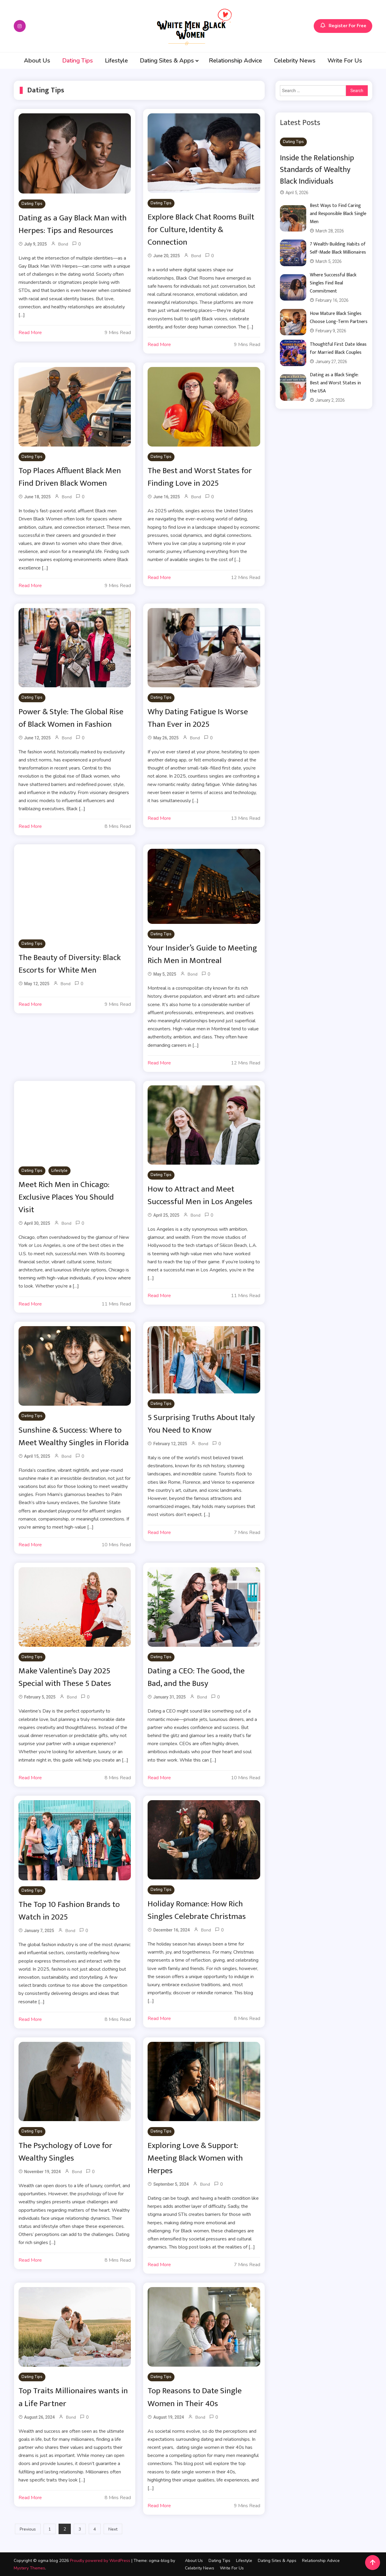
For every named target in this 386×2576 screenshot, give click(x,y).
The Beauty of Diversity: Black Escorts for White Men (70, 963)
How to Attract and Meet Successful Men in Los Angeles (200, 1195)
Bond (63, 244)
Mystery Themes (29, 2568)
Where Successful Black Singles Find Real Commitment (333, 283)
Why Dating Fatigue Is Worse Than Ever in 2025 (198, 717)
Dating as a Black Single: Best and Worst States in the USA (335, 383)
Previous (28, 2528)
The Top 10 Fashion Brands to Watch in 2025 (70, 1910)
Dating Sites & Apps (167, 61)
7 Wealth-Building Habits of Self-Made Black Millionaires (338, 248)
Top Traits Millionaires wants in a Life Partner (73, 2396)
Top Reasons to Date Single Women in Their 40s (195, 2396)
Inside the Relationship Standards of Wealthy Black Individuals (317, 170)
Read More (30, 332)
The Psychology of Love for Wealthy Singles (66, 2151)
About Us (37, 61)
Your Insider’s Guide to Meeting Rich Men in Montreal (202, 954)
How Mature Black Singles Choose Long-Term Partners (338, 318)
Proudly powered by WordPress (100, 2560)
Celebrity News (294, 61)
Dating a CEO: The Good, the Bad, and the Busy (197, 1676)
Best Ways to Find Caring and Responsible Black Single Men (338, 214)
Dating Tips (77, 61)
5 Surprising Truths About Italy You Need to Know (202, 1423)
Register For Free (343, 26)
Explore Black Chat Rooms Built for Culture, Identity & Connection (202, 229)
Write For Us (344, 61)
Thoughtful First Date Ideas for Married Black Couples (338, 348)
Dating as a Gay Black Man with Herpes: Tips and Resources (73, 224)
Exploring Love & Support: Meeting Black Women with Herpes (195, 2157)
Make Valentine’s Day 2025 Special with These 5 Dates (65, 1676)
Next (112, 2528)
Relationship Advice (235, 61)
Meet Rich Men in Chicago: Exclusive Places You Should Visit (66, 1196)
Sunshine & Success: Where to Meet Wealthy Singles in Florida (74, 1436)
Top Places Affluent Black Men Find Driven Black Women (70, 477)
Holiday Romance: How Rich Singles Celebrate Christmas (197, 1909)
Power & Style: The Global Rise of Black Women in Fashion (72, 717)
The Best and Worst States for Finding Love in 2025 (200, 477)
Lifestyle (116, 61)
